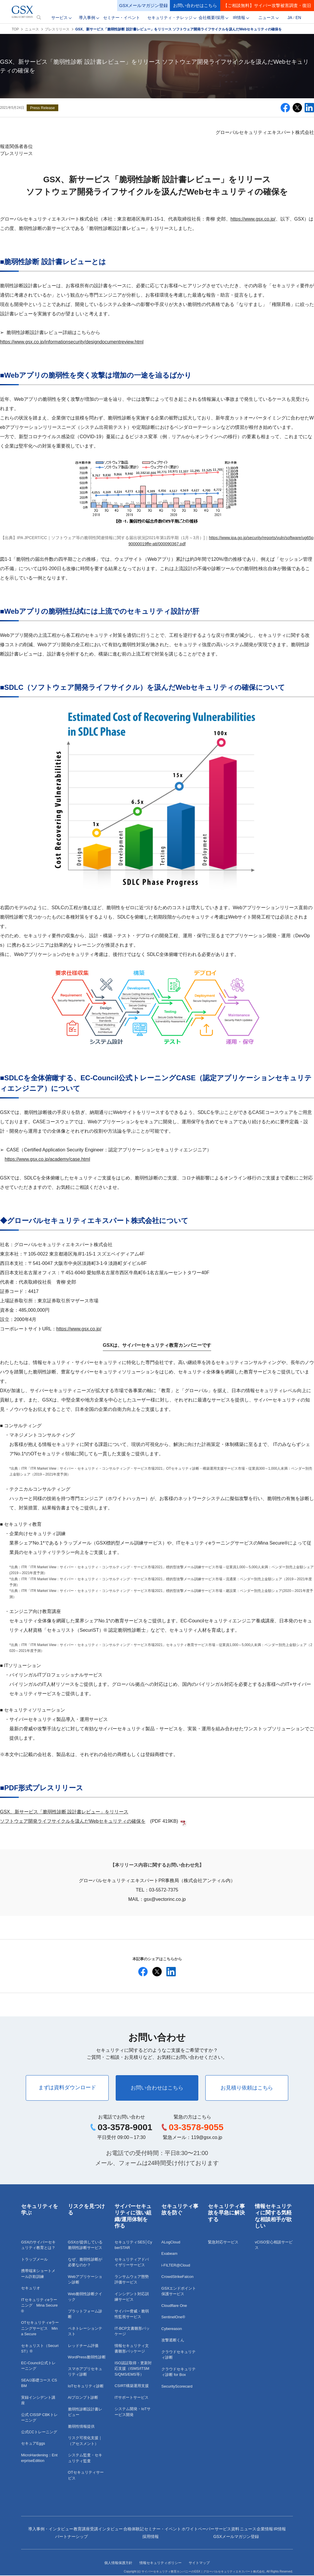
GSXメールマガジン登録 (143, 5)
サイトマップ (199, 2563)
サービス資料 (227, 2529)
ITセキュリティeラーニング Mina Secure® (39, 2306)
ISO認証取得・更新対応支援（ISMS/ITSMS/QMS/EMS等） (133, 2369)
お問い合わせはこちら (195, 5)
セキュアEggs (33, 2444)
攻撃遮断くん (172, 2340)
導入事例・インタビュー (50, 2529)
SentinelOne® (173, 2317)
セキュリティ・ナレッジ (169, 17)
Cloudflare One (174, 2306)
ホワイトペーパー (198, 2529)
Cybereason (171, 2329)
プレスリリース (57, 29)
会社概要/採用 (211, 17)
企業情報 (265, 2529)
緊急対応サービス (223, 2242)
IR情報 (239, 17)
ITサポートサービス (132, 2398)
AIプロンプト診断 (83, 2398)
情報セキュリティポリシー (160, 2563)
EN (298, 17)
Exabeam (169, 2254)
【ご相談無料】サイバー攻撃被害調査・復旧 (267, 5)
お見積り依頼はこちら (249, 2088)
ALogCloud (170, 2242)
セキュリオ (30, 2288)
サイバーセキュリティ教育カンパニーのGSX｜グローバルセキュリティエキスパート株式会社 (203, 2572)
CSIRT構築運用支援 (132, 2386)
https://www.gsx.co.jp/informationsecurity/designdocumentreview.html (72, 341)
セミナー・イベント (121, 17)
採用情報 (150, 2537)
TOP (15, 29)
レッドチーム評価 (83, 2346)
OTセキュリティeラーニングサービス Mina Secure (40, 2329)
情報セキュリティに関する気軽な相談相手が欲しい (273, 2217)
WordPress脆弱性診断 (87, 2357)
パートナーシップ (71, 2537)
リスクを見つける (86, 2210)
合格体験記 (133, 2529)
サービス (59, 17)
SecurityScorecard (176, 2387)
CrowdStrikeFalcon (177, 2277)
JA (290, 17)
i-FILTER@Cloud (175, 2266)
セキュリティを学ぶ (39, 2210)
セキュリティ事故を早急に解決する (226, 2213)
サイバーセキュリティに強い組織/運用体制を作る (133, 2217)
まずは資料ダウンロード (65, 2088)
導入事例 (87, 17)
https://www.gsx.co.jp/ (253, 218)
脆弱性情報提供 (81, 2427)
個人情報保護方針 (118, 2563)
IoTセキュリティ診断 (86, 2386)
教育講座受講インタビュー (98, 2529)
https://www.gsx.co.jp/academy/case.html (47, 1159)
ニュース (266, 17)
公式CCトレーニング (39, 2432)
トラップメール (34, 2260)
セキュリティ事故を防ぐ (179, 2210)
